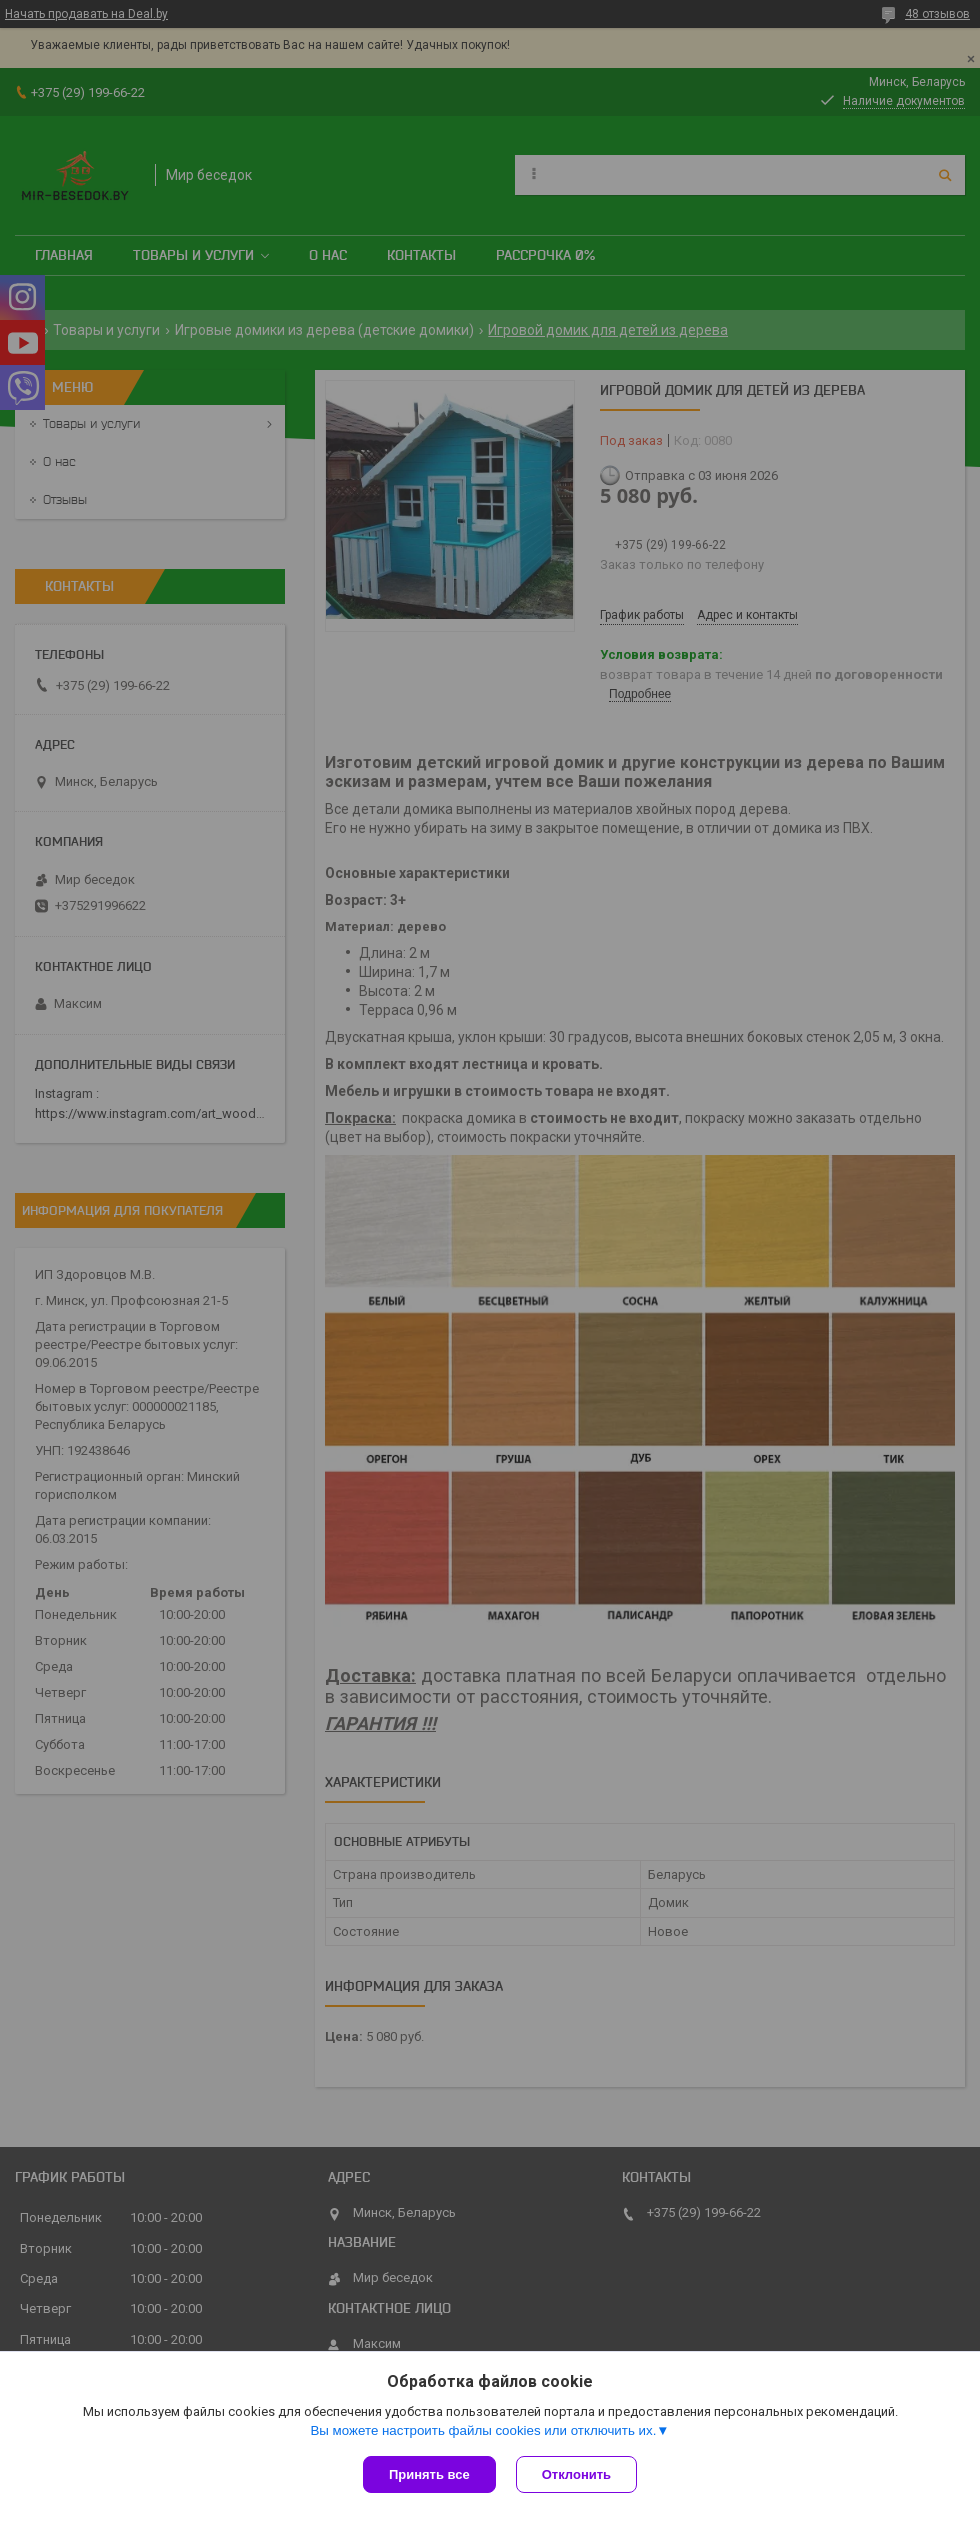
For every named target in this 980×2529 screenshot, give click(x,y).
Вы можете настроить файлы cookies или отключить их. (483, 2430)
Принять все (429, 2474)
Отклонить (576, 2474)
